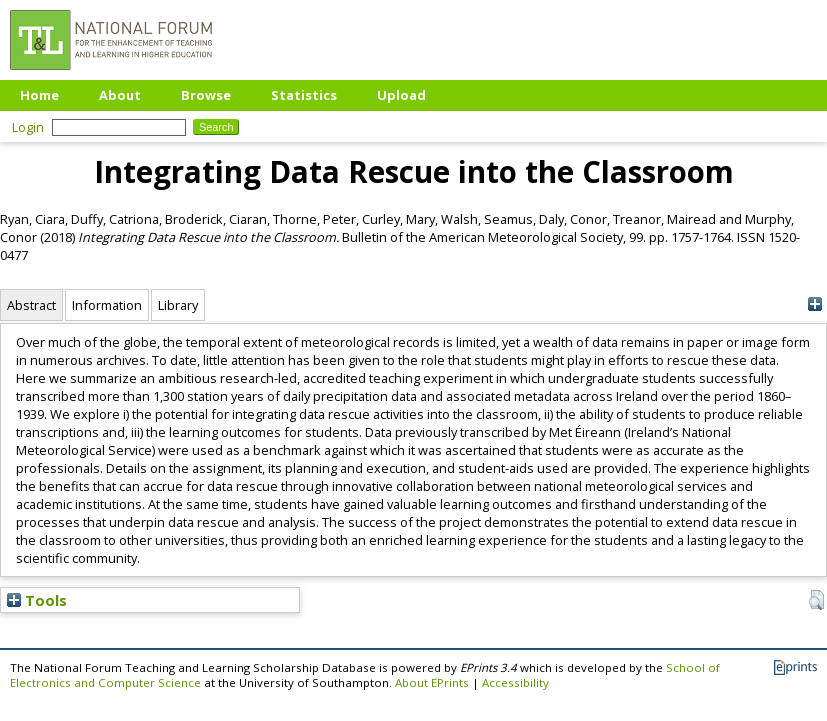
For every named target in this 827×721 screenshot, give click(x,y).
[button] (816, 600)
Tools (37, 600)
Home (39, 95)
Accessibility (515, 682)
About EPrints (432, 682)
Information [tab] (107, 305)
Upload (401, 95)
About (120, 95)
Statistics (304, 95)
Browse (206, 95)
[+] (814, 304)
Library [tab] (178, 305)
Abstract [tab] (31, 305)
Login (28, 127)
